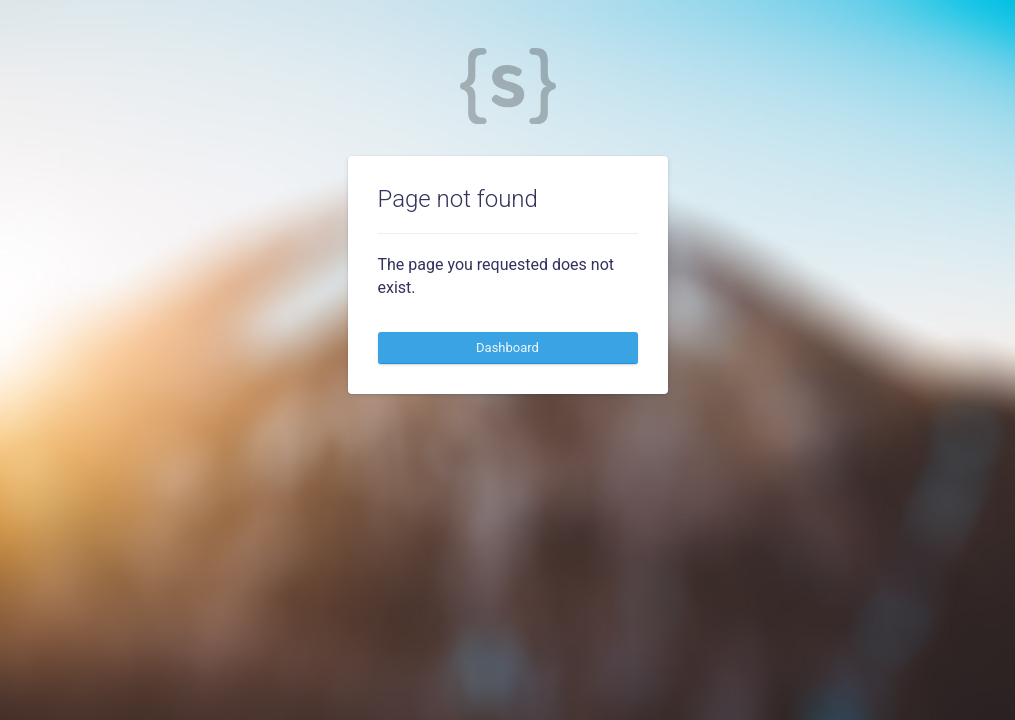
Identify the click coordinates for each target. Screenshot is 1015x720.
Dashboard (507, 347)
